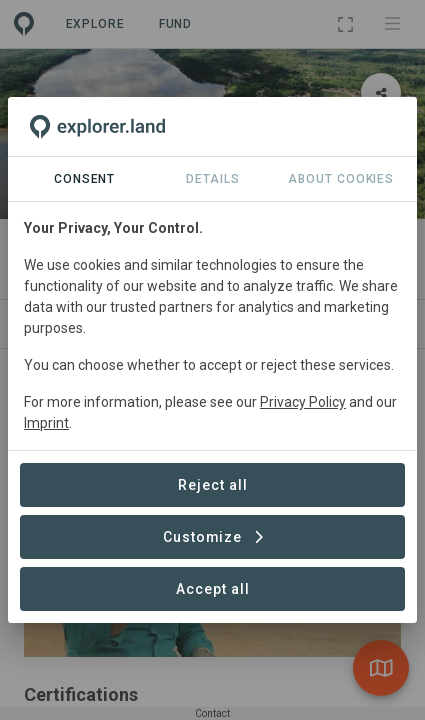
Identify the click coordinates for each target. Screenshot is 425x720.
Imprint (46, 423)
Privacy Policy (303, 402)
